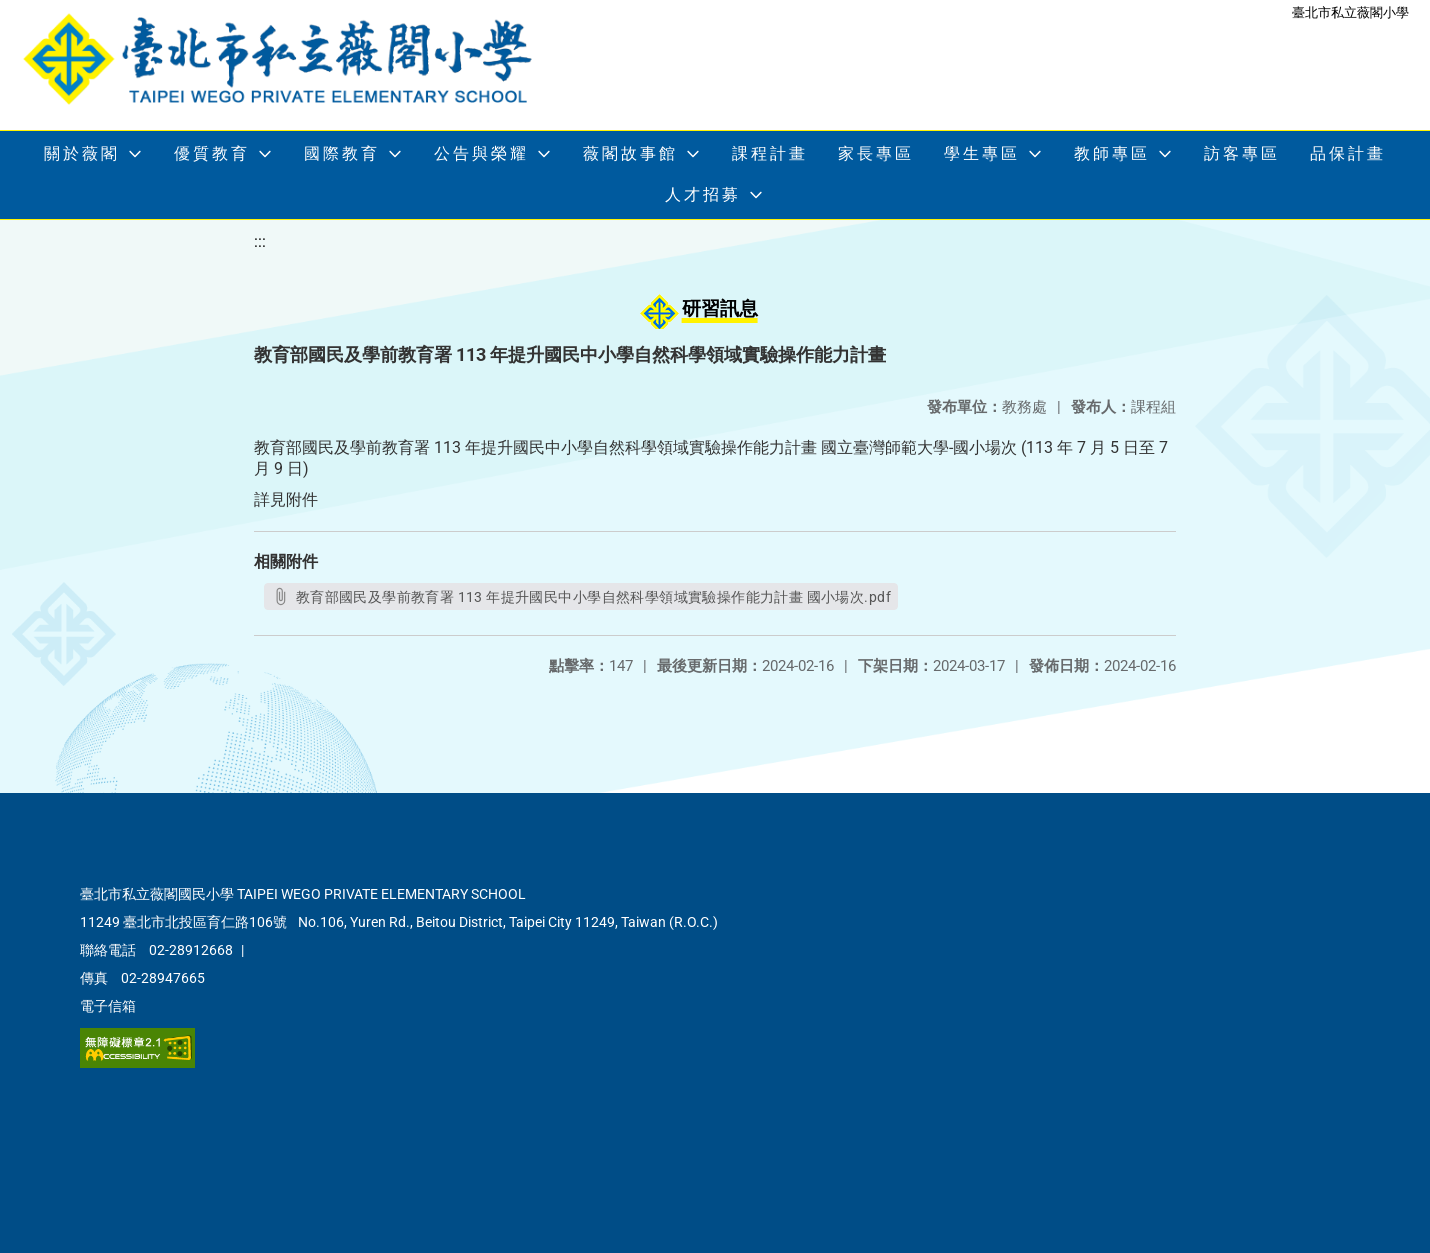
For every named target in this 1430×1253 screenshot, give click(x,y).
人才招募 (703, 194)
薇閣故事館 (630, 153)
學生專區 (982, 153)
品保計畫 (1348, 153)
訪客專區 (1242, 153)
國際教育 (342, 153)
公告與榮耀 (481, 153)
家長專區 (876, 153)
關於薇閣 (82, 153)
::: (260, 241)
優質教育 (212, 153)
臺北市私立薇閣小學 (1350, 12)
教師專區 (1112, 153)
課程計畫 (770, 153)
